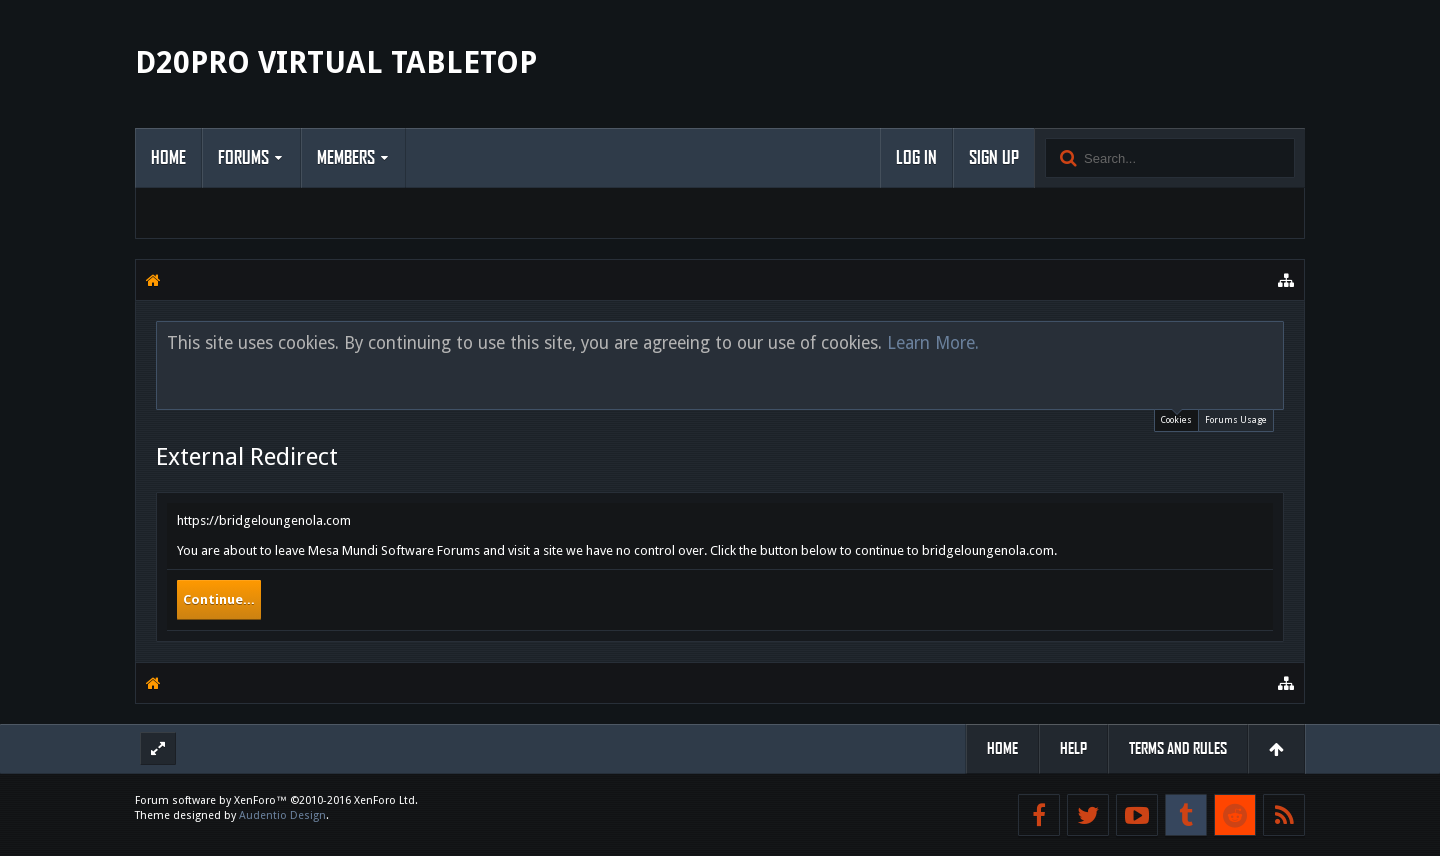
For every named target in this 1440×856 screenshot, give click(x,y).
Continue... (219, 599)
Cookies (1176, 417)
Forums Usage (1236, 420)
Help (1073, 748)
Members (346, 158)
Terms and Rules (1178, 748)
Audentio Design (282, 815)
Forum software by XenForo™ (276, 800)
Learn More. (933, 343)
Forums (243, 158)
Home (168, 158)
